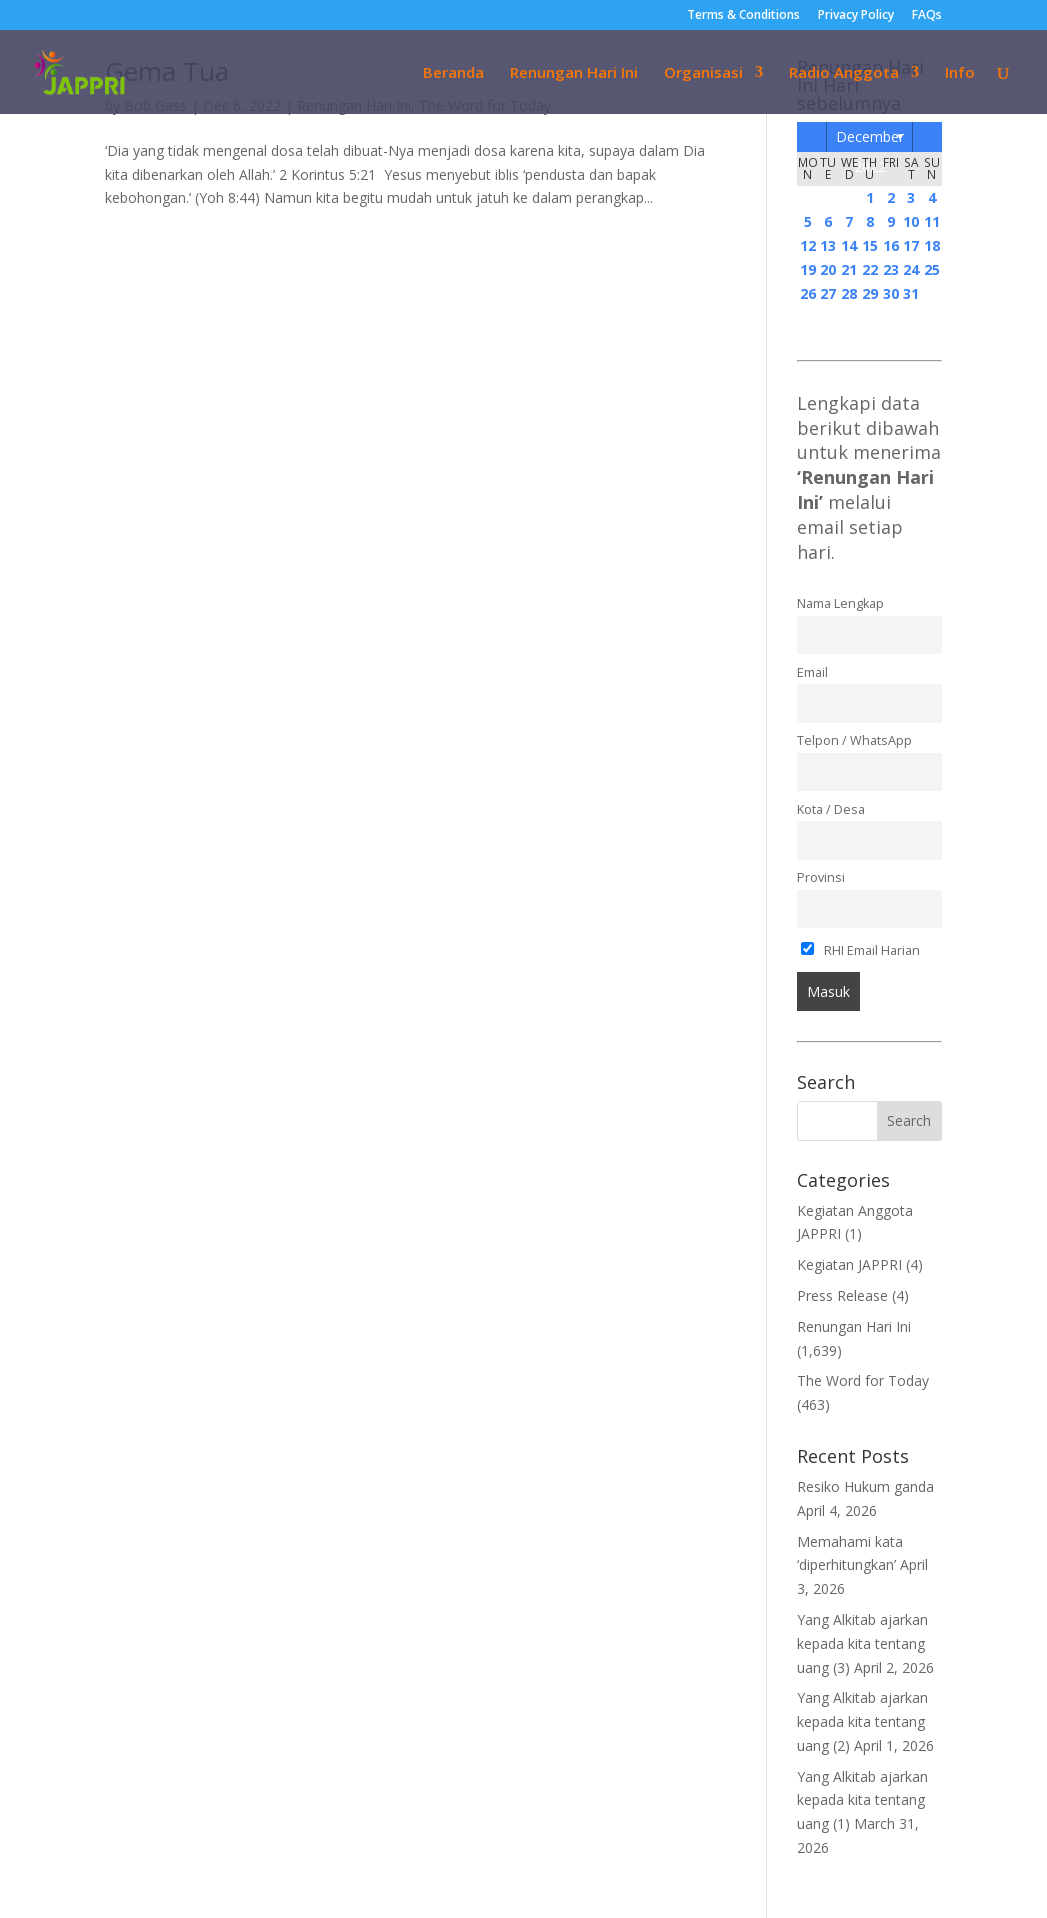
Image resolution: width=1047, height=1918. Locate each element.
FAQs (927, 16)
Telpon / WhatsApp (854, 740)
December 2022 (870, 139)
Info (960, 73)
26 (808, 293)
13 (828, 245)
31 (911, 293)
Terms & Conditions (743, 16)
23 (891, 269)
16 (891, 245)
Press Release (842, 1295)
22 (870, 269)
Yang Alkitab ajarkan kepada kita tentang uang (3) (862, 1643)
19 (808, 269)
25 (932, 269)
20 (828, 269)
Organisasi (703, 73)
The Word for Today (863, 1380)
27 (828, 293)
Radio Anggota (844, 73)
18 (932, 245)
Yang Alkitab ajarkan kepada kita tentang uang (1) (862, 1800)
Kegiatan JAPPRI (849, 1264)
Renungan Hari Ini (574, 73)
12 (808, 245)
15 (870, 245)
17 (911, 245)
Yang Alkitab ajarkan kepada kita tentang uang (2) (862, 1721)
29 (870, 293)
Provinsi (821, 877)
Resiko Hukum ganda (865, 1486)
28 (849, 293)
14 (849, 245)
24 (911, 269)
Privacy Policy (856, 16)
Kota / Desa (831, 809)
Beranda (453, 73)
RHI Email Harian (860, 950)
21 (849, 269)
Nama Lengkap (840, 603)
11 (932, 221)
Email (812, 672)
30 (891, 293)
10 (911, 221)
